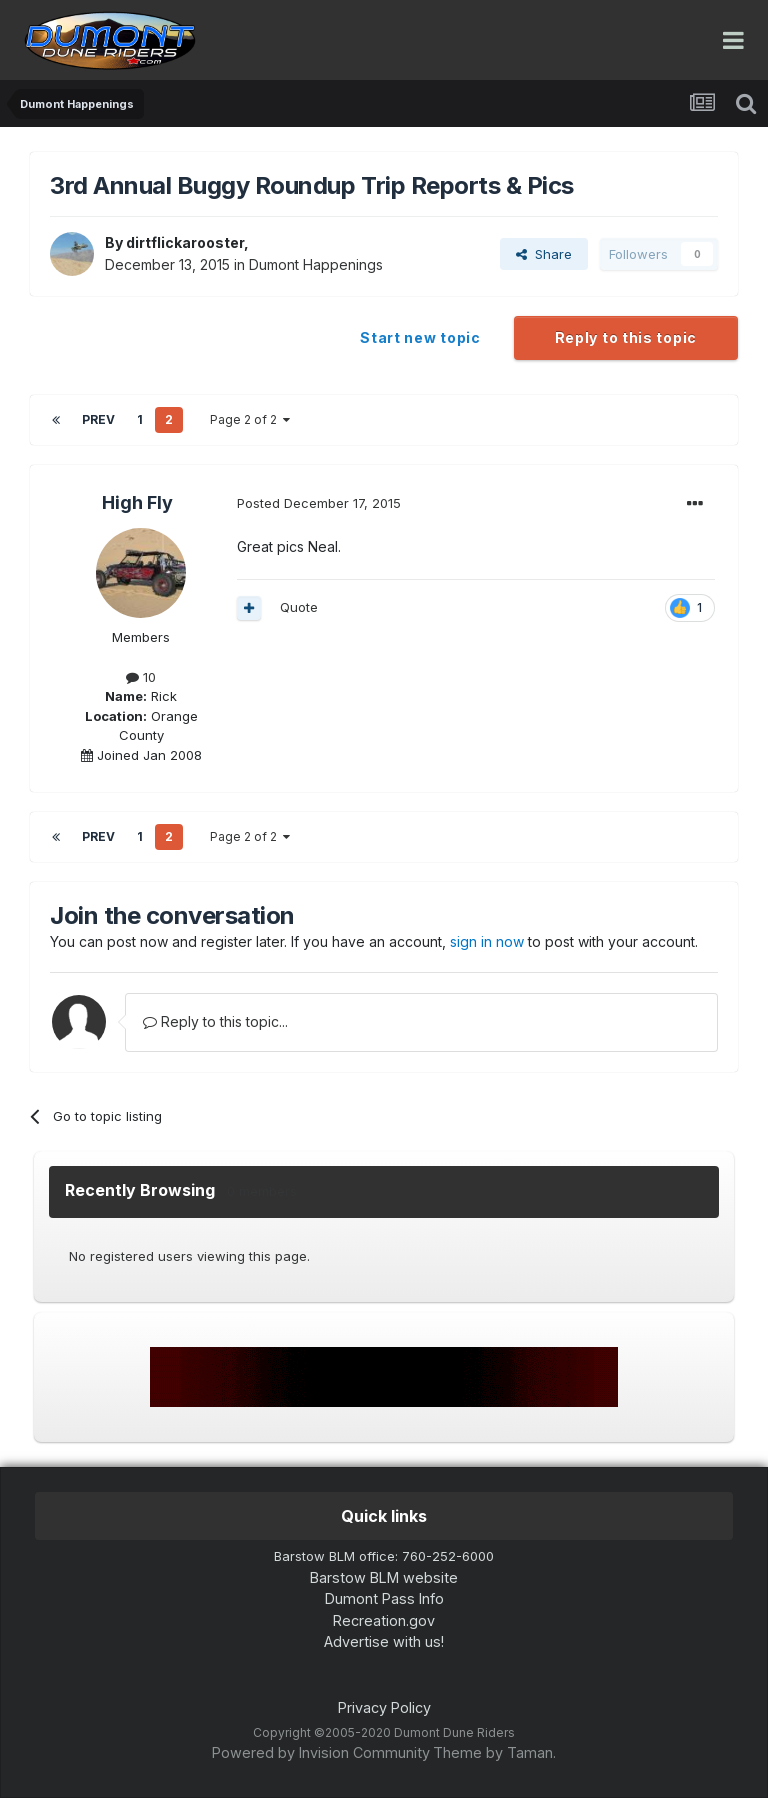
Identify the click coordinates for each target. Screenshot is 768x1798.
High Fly (137, 502)
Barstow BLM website (384, 1577)
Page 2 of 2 (250, 419)
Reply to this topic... (215, 1021)
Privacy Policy (384, 1707)
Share (544, 254)
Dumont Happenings (316, 264)
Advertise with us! (384, 1641)
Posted (319, 503)
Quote (299, 607)
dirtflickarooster (185, 242)
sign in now (487, 941)
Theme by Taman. (494, 1752)
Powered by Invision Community (321, 1752)
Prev (98, 419)
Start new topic (420, 337)
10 (141, 677)
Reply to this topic (626, 337)
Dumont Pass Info (384, 1598)
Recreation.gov (384, 1620)
